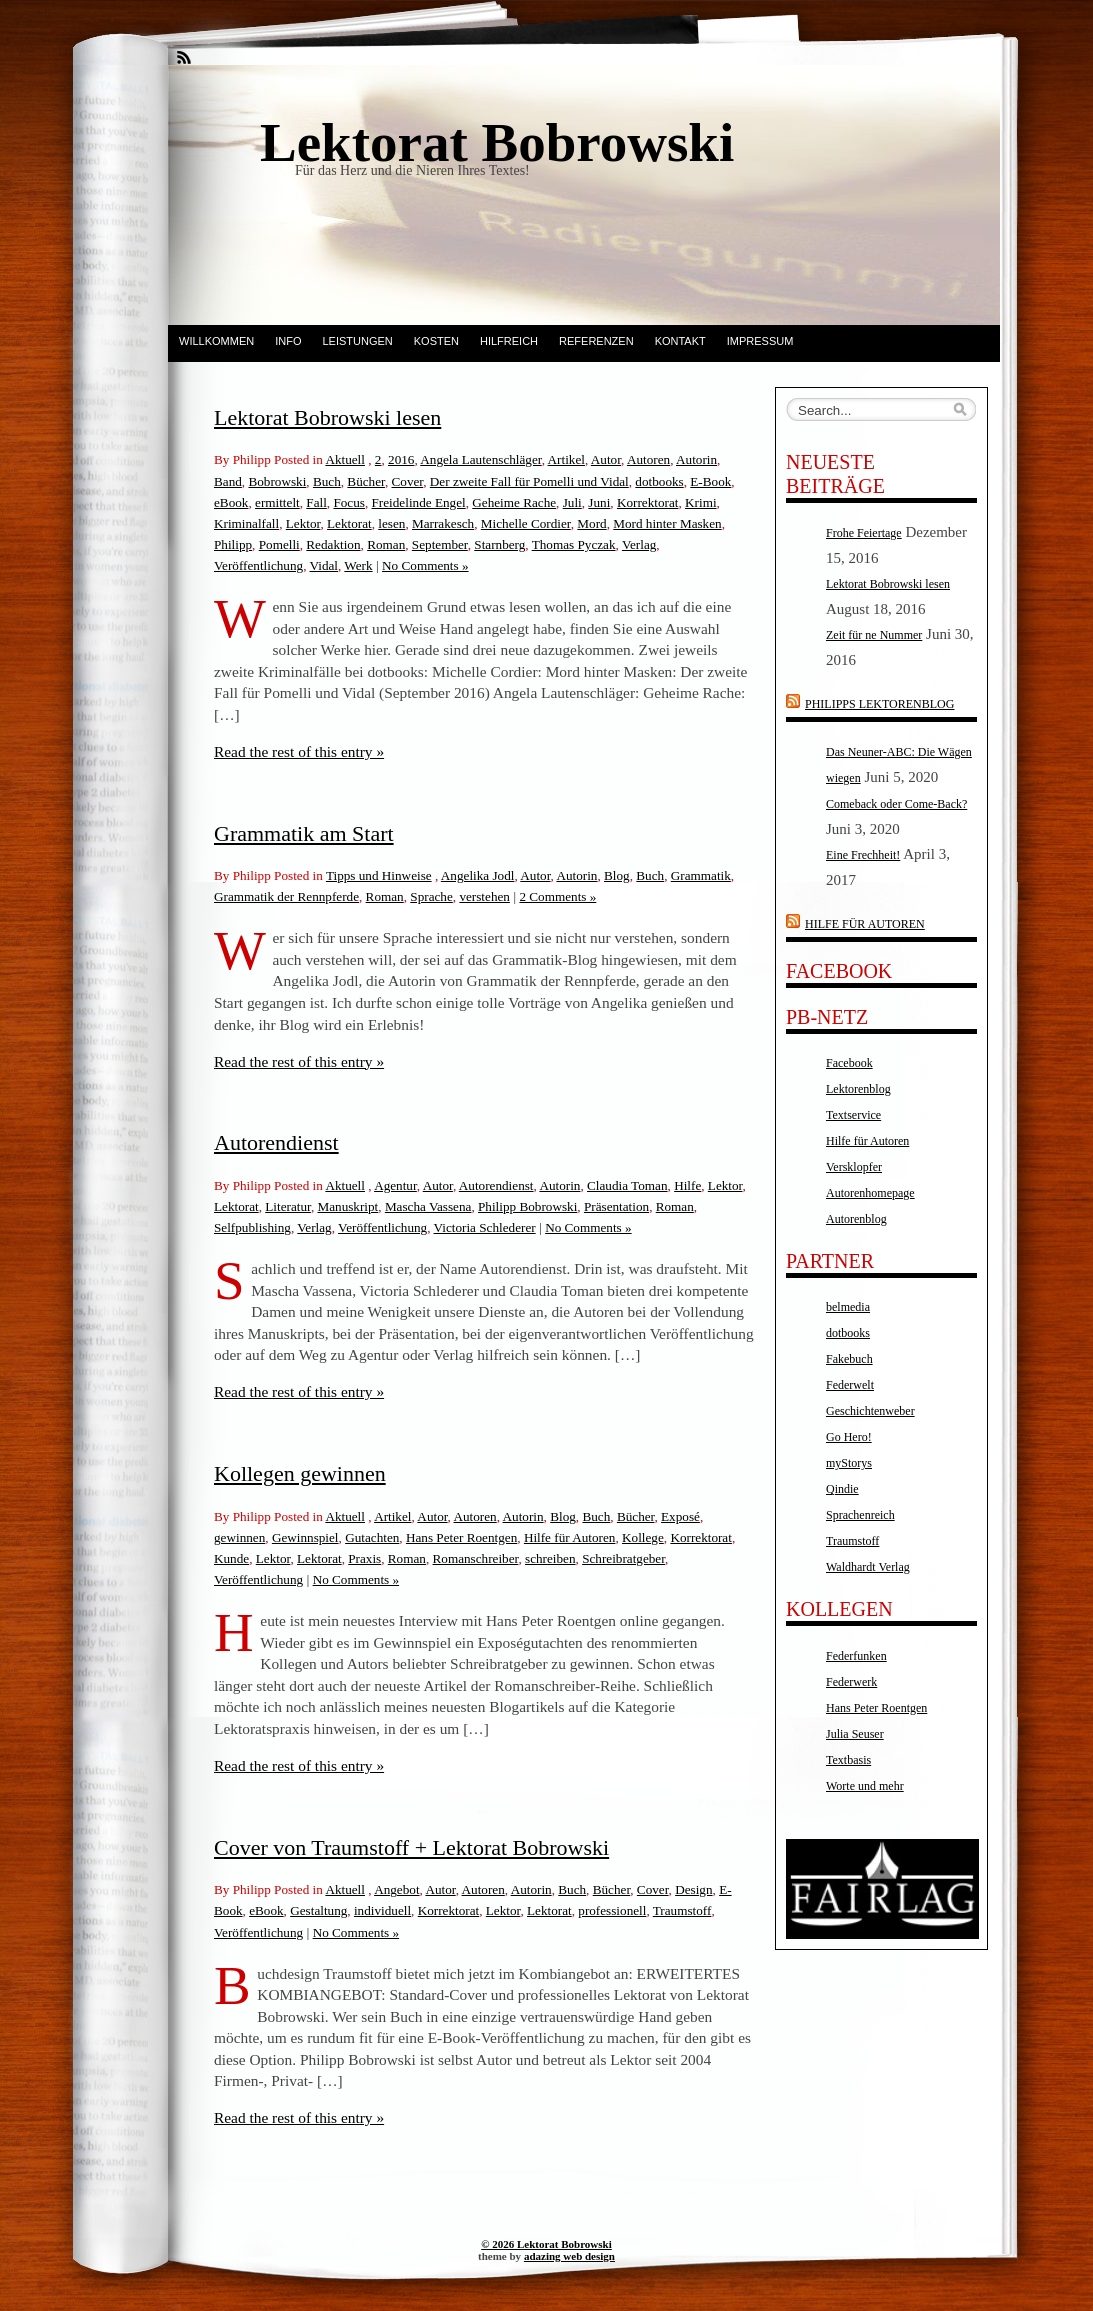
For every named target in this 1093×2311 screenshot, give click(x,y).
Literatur (288, 1206)
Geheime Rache (514, 502)
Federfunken (856, 1656)
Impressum (760, 341)
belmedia (848, 1307)
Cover (408, 481)
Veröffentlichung (258, 565)
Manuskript (347, 1206)
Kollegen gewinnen (300, 1473)
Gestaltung (318, 1910)
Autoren (648, 459)
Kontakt (680, 341)
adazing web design (569, 2256)
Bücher (366, 481)
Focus (349, 502)
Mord (591, 523)
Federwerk (851, 1682)
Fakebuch (849, 1359)
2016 (401, 459)
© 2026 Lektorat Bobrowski (546, 2244)
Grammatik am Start (304, 833)
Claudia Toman (627, 1185)
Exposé (680, 1516)
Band (228, 481)
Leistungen (357, 341)
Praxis (364, 1558)
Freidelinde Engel (419, 502)
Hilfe (687, 1185)
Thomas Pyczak (574, 544)
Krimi (701, 502)
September (440, 544)
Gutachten (372, 1537)
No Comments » (425, 565)
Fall (316, 502)
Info (288, 341)
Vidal (323, 565)
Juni (599, 502)
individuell (382, 1910)
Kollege (643, 1537)
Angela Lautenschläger (480, 459)
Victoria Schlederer (485, 1227)
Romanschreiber (476, 1558)
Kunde (231, 1558)
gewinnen (239, 1537)
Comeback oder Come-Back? (896, 804)
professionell (612, 1910)
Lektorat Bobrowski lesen (327, 417)
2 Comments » (557, 896)
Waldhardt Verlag (868, 1567)
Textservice (853, 1115)
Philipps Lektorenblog (879, 704)
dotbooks (659, 481)
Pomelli (279, 544)
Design (693, 1889)
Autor (606, 459)
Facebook (849, 1063)
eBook (231, 502)
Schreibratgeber (623, 1558)
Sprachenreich (860, 1515)
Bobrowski (277, 481)
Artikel (566, 459)
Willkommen (216, 341)
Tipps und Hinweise (379, 875)
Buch (327, 481)
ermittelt (277, 502)
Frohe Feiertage (864, 533)
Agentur (395, 1185)
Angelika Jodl (478, 875)
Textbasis (848, 1760)
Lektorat (349, 523)
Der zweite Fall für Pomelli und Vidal (529, 481)
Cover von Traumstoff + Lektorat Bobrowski (411, 1847)
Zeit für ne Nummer (874, 635)
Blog (617, 875)
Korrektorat (648, 502)
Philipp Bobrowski (527, 1206)
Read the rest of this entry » (299, 751)
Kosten (436, 341)
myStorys (849, 1463)
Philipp (233, 544)
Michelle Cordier (526, 523)
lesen (391, 523)
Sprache (431, 896)
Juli (572, 502)
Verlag (639, 544)
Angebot (396, 1889)
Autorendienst (276, 1142)
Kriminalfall (246, 523)
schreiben (550, 1558)
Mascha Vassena (428, 1206)
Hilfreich (509, 341)
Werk (358, 565)
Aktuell (345, 459)
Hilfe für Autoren (570, 1537)
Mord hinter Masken (667, 523)
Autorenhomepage (870, 1193)
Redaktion (333, 544)
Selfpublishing (252, 1227)
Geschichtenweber (870, 1411)
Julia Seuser (855, 1734)
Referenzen (596, 341)
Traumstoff (682, 1910)
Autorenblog (856, 1219)
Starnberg (499, 544)
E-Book (710, 481)
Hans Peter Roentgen (461, 1537)
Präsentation (616, 1206)
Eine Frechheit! (863, 855)
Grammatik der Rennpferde (286, 896)
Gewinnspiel (305, 1537)
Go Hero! (849, 1437)
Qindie (842, 1489)
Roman (386, 544)
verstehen (484, 896)
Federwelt (850, 1385)
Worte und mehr (865, 1786)
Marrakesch (443, 523)
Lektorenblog (858, 1089)
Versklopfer (854, 1167)
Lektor (303, 523)
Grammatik (701, 875)
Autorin (696, 459)
